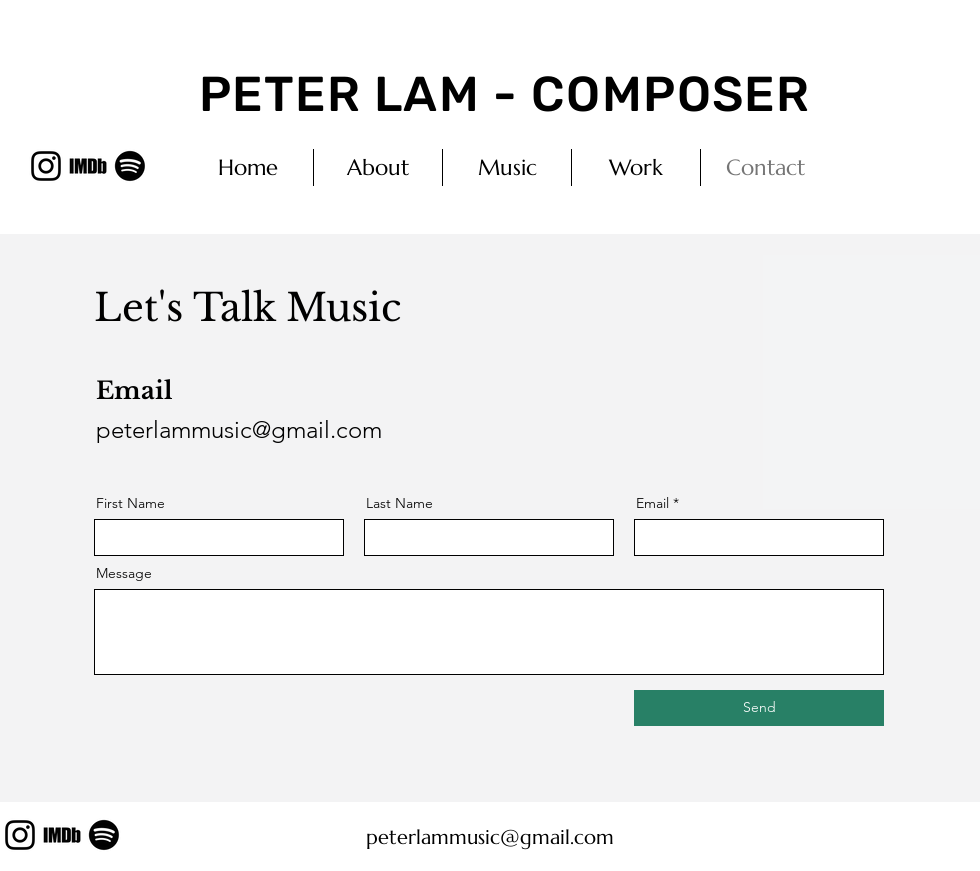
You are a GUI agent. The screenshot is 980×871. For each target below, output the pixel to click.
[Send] (759, 708)
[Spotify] (130, 166)
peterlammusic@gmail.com (239, 429)
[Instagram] (46, 166)
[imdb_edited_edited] (88, 166)
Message (124, 573)
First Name (130, 503)
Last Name (399, 503)
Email (652, 503)
